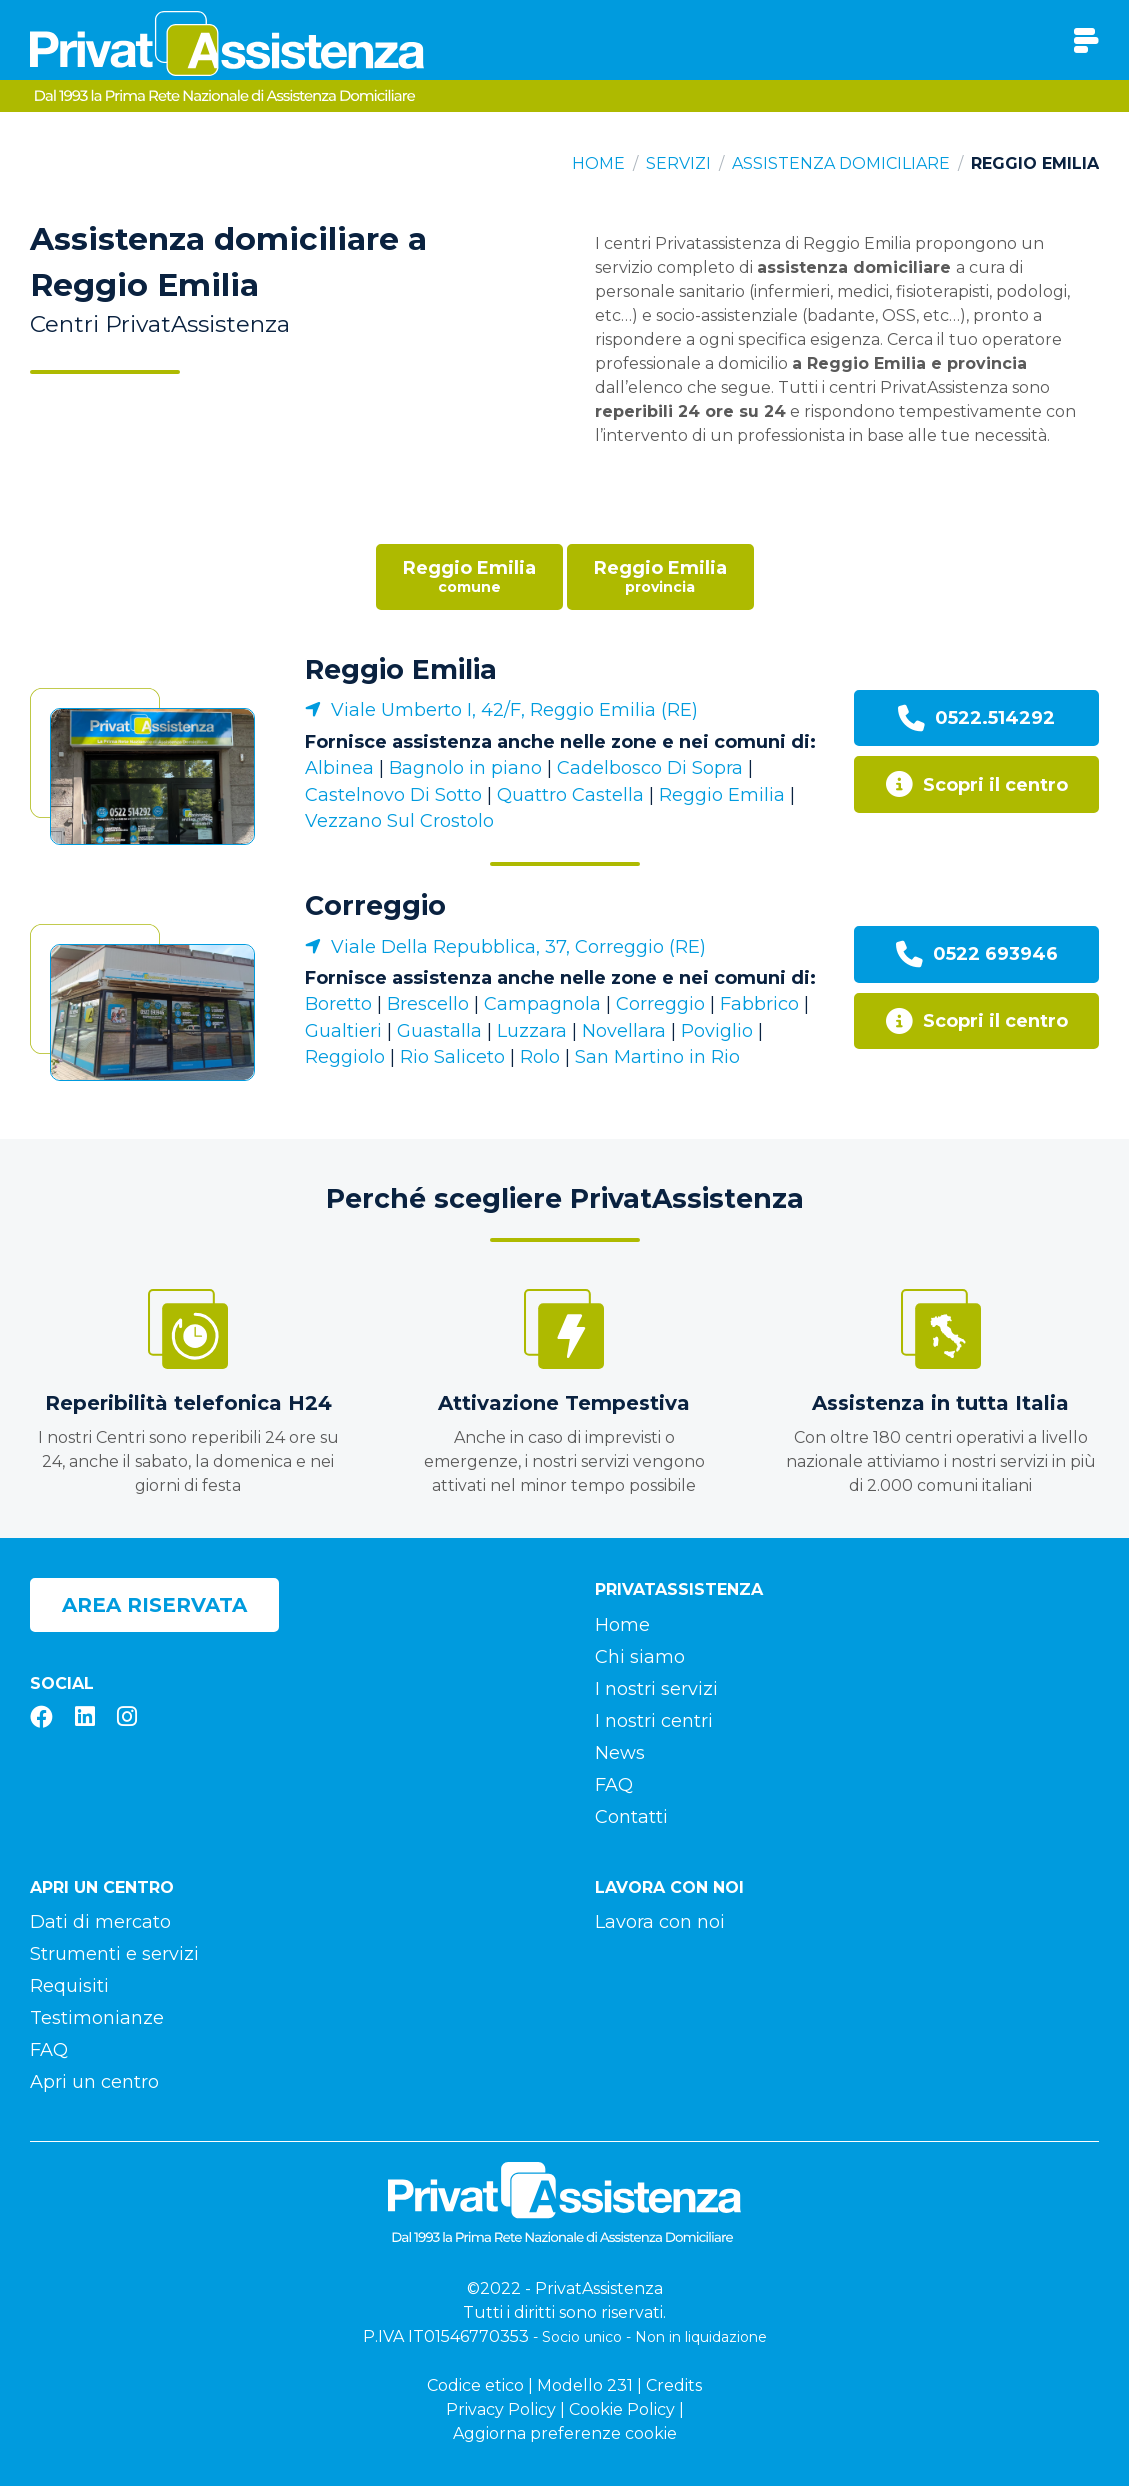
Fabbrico (759, 1004)
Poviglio (717, 1031)
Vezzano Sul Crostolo (399, 821)
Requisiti (69, 1986)
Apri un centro (94, 2082)
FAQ (614, 1785)
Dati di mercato (100, 1922)
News (620, 1753)
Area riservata (154, 1605)
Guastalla (439, 1031)
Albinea (339, 768)
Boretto (338, 1004)
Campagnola (542, 1004)
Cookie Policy (622, 2409)
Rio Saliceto (452, 1057)
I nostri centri (654, 1721)
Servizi (678, 163)
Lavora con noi (660, 1922)
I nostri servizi (656, 1689)
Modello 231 (585, 2385)
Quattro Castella (570, 795)
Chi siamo (640, 1657)
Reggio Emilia (401, 669)
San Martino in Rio (657, 1057)
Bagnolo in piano (465, 768)
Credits (674, 2385)
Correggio (375, 905)
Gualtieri (343, 1031)
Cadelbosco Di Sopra (650, 768)
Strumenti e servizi (114, 1954)
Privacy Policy (501, 2409)
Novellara (624, 1031)
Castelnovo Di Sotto (393, 795)
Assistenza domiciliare (841, 163)
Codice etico (475, 2385)
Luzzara (532, 1031)
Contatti (631, 1817)
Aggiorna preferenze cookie (565, 2433)
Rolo (540, 1057)
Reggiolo (345, 1057)
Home (598, 163)
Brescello (428, 1004)
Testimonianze (97, 2018)
